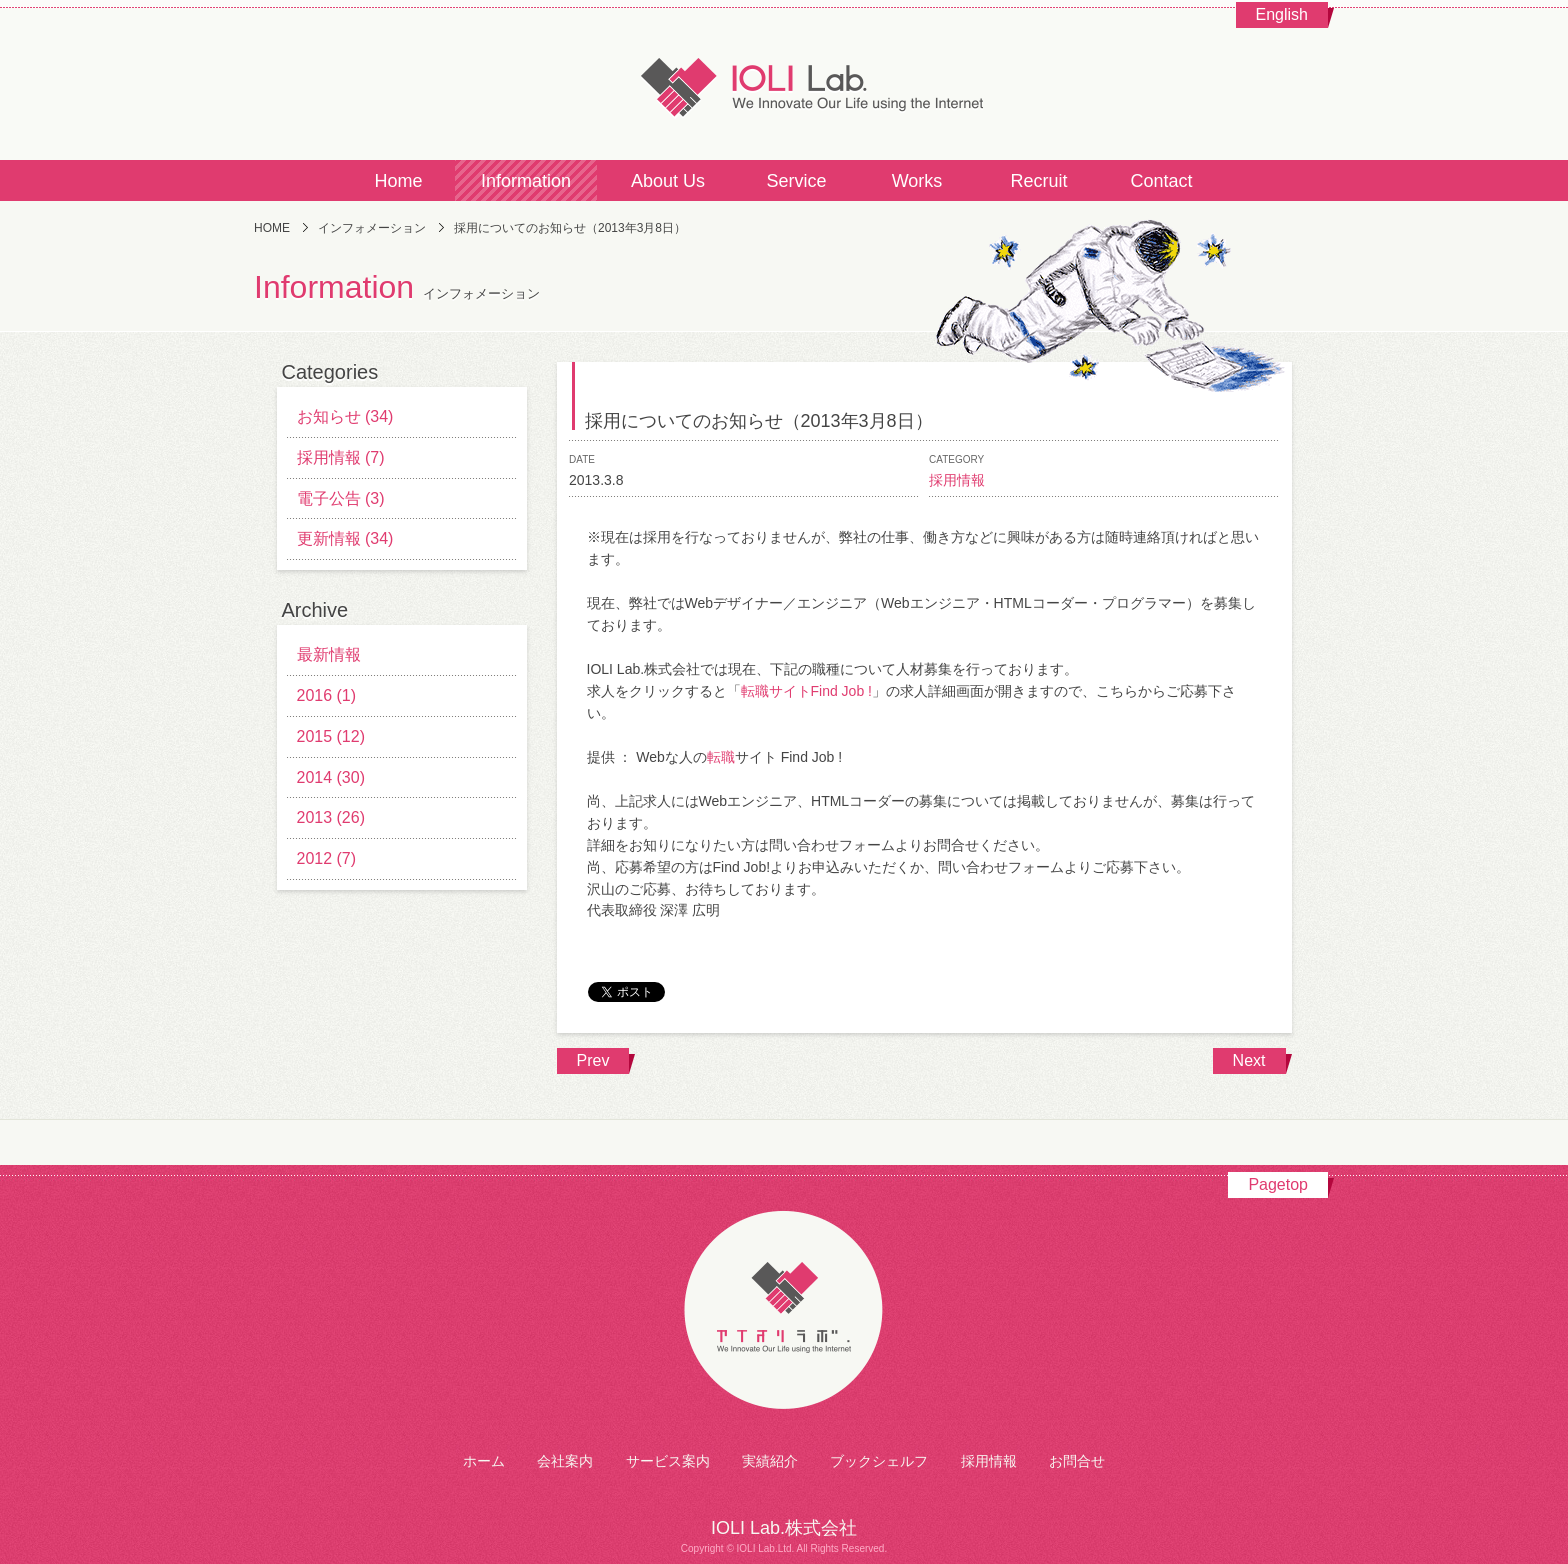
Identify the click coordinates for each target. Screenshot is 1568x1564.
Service (796, 181)
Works (917, 181)
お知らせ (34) (345, 416)
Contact (1161, 181)
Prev (593, 1060)
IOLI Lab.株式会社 (784, 85)
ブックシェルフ (879, 1461)
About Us (668, 181)
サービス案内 (668, 1461)
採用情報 (957, 480)
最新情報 (329, 654)
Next (1249, 1060)
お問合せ (1077, 1461)
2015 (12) (331, 736)
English (1282, 14)
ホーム (484, 1461)
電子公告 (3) (341, 498)
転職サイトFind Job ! (806, 691)
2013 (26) (331, 817)
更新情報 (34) (345, 538)
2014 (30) (331, 777)
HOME (272, 228)
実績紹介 (770, 1461)
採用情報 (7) (341, 457)
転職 (721, 757)
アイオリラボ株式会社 (784, 1311)
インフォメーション (372, 228)
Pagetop (1278, 1184)
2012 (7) (327, 858)
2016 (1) (327, 695)
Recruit (1038, 181)
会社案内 (565, 1461)
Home (398, 181)
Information (526, 181)
